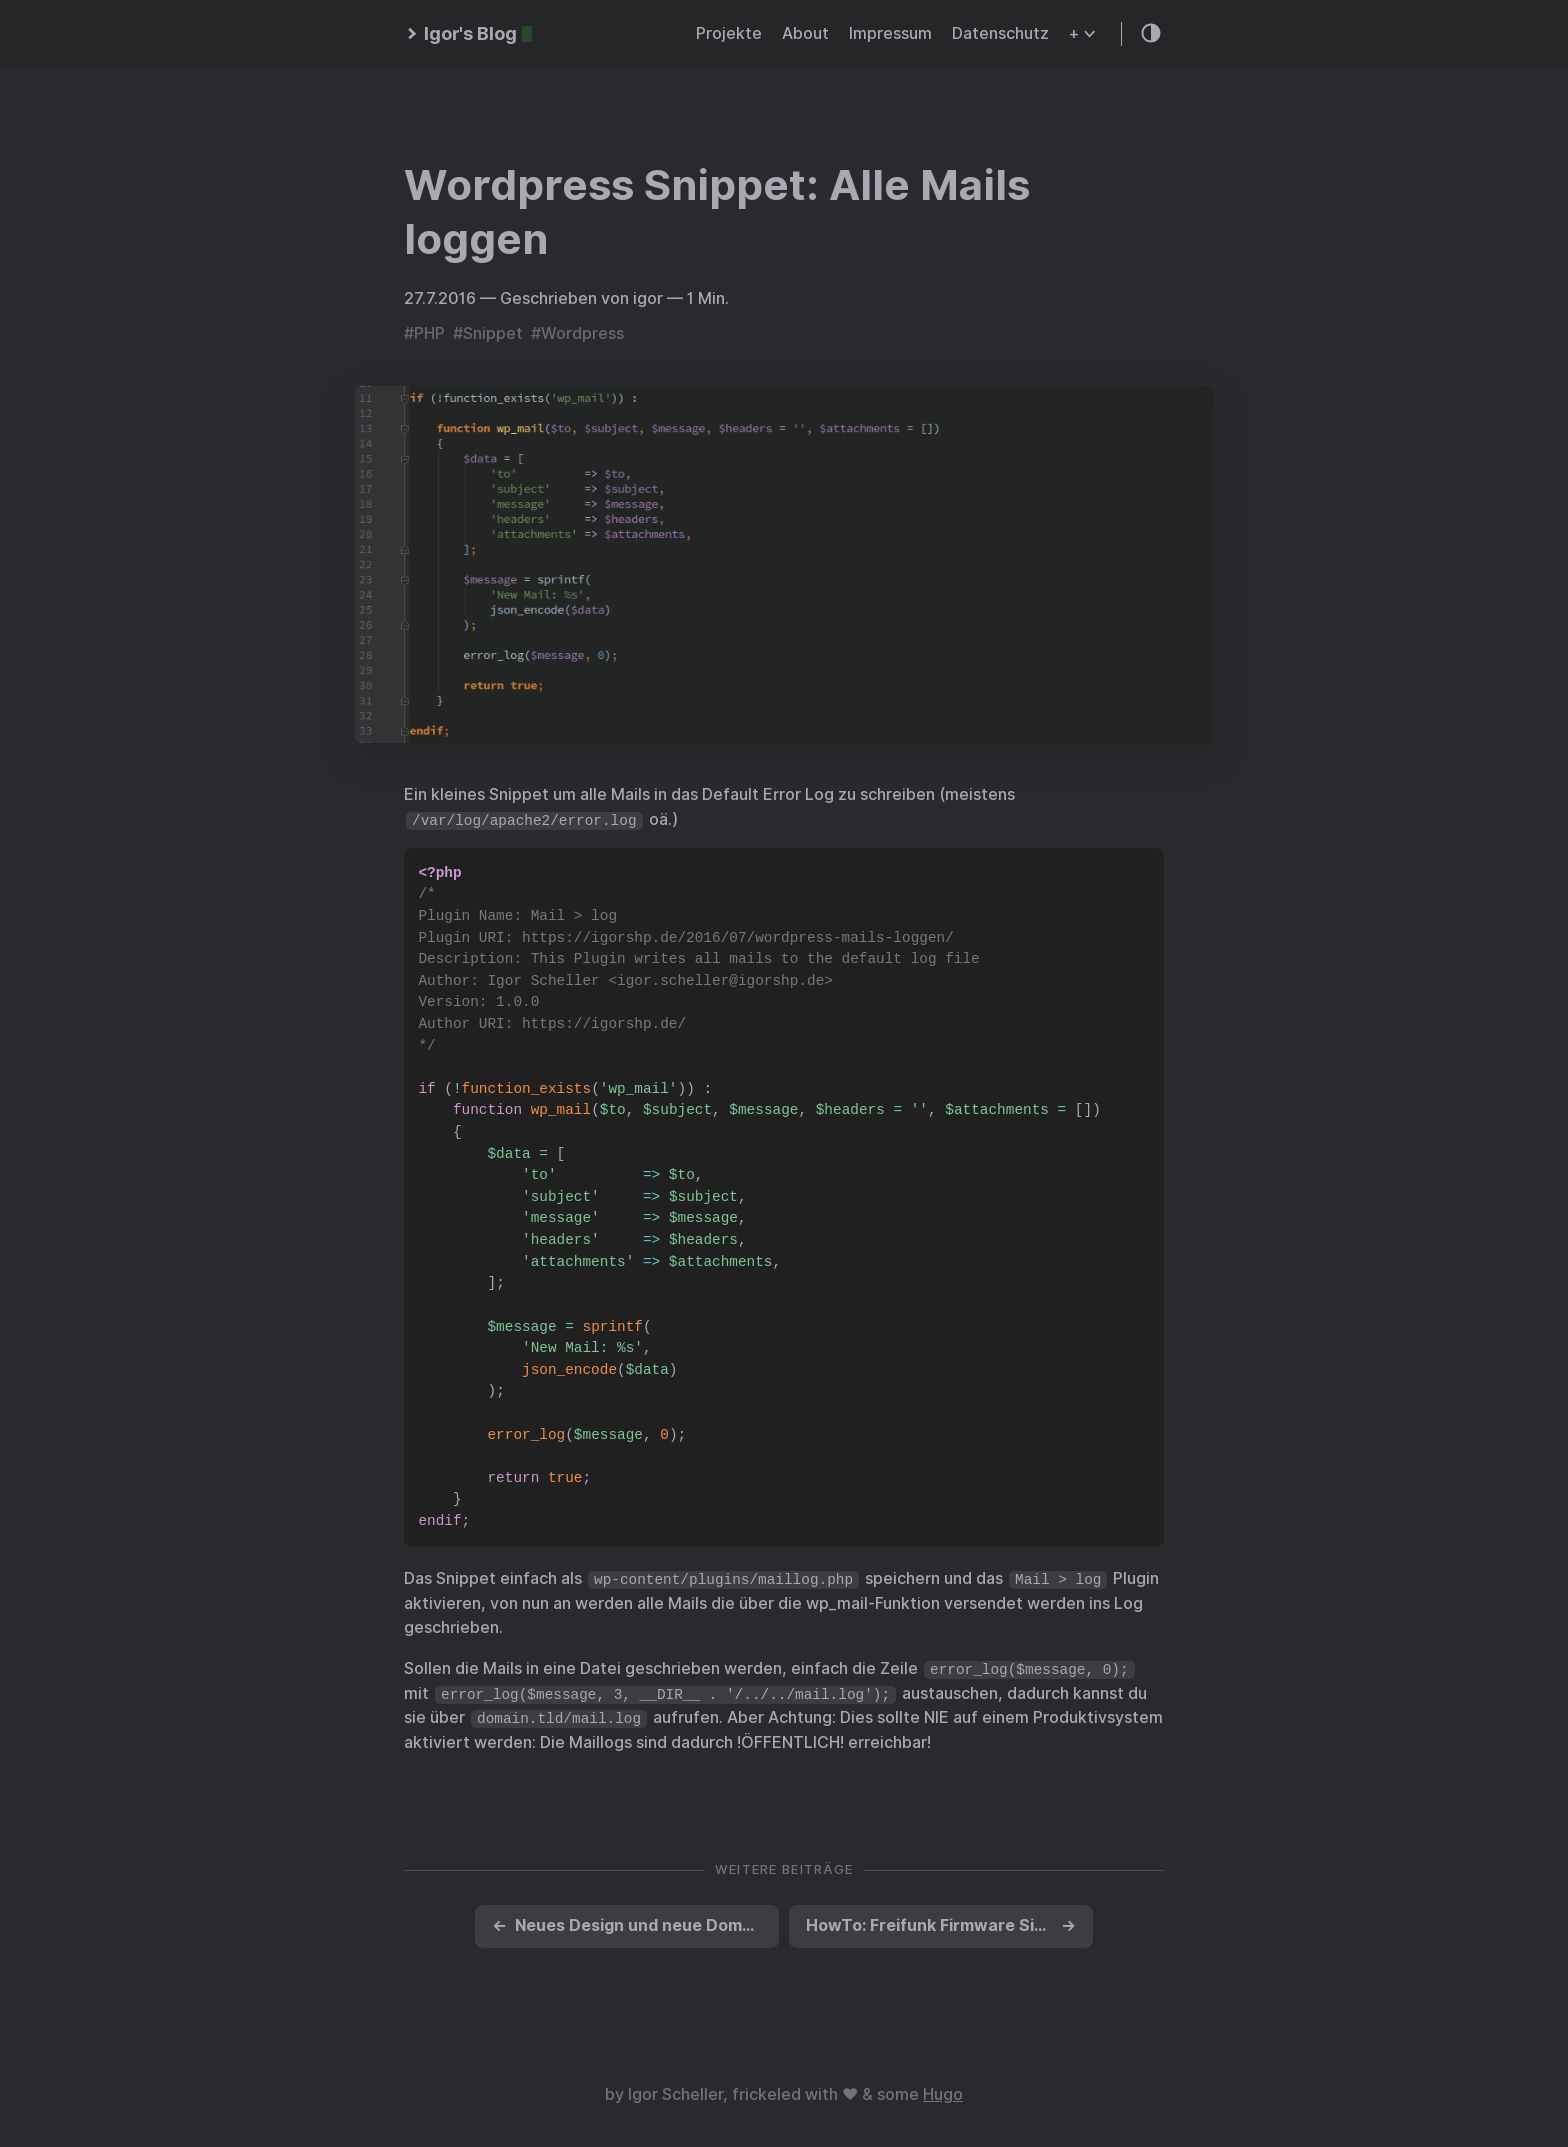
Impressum (890, 33)
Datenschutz (1000, 33)
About (805, 33)
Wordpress (582, 333)
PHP (429, 333)
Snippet (493, 333)
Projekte (729, 33)
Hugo (943, 2094)
